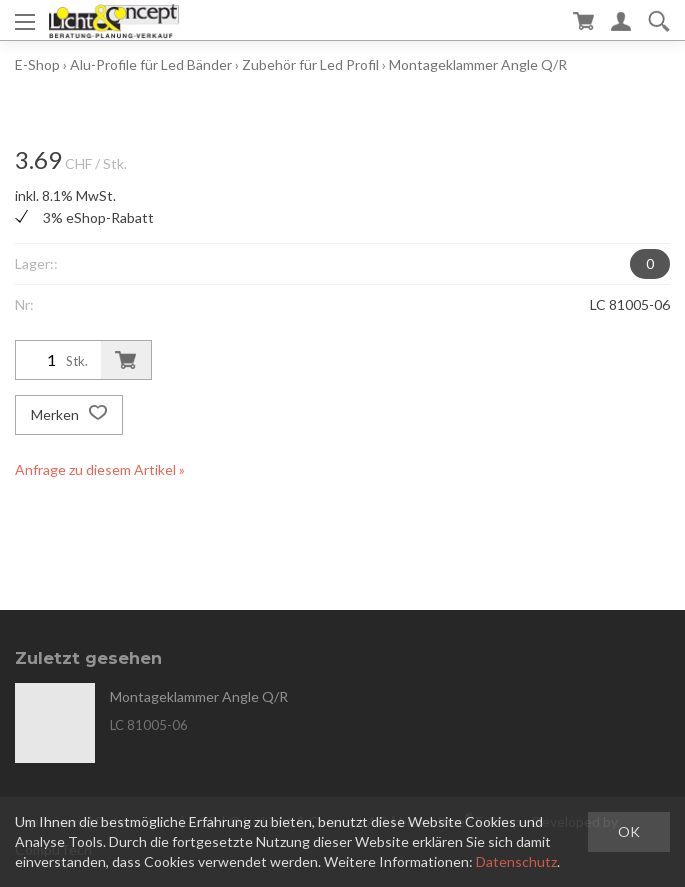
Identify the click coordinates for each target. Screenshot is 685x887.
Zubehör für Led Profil (312, 64)
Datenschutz (516, 861)
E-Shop (37, 64)
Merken (69, 415)
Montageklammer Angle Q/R (478, 64)
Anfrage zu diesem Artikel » (100, 469)
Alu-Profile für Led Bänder (151, 64)
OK (629, 831)
